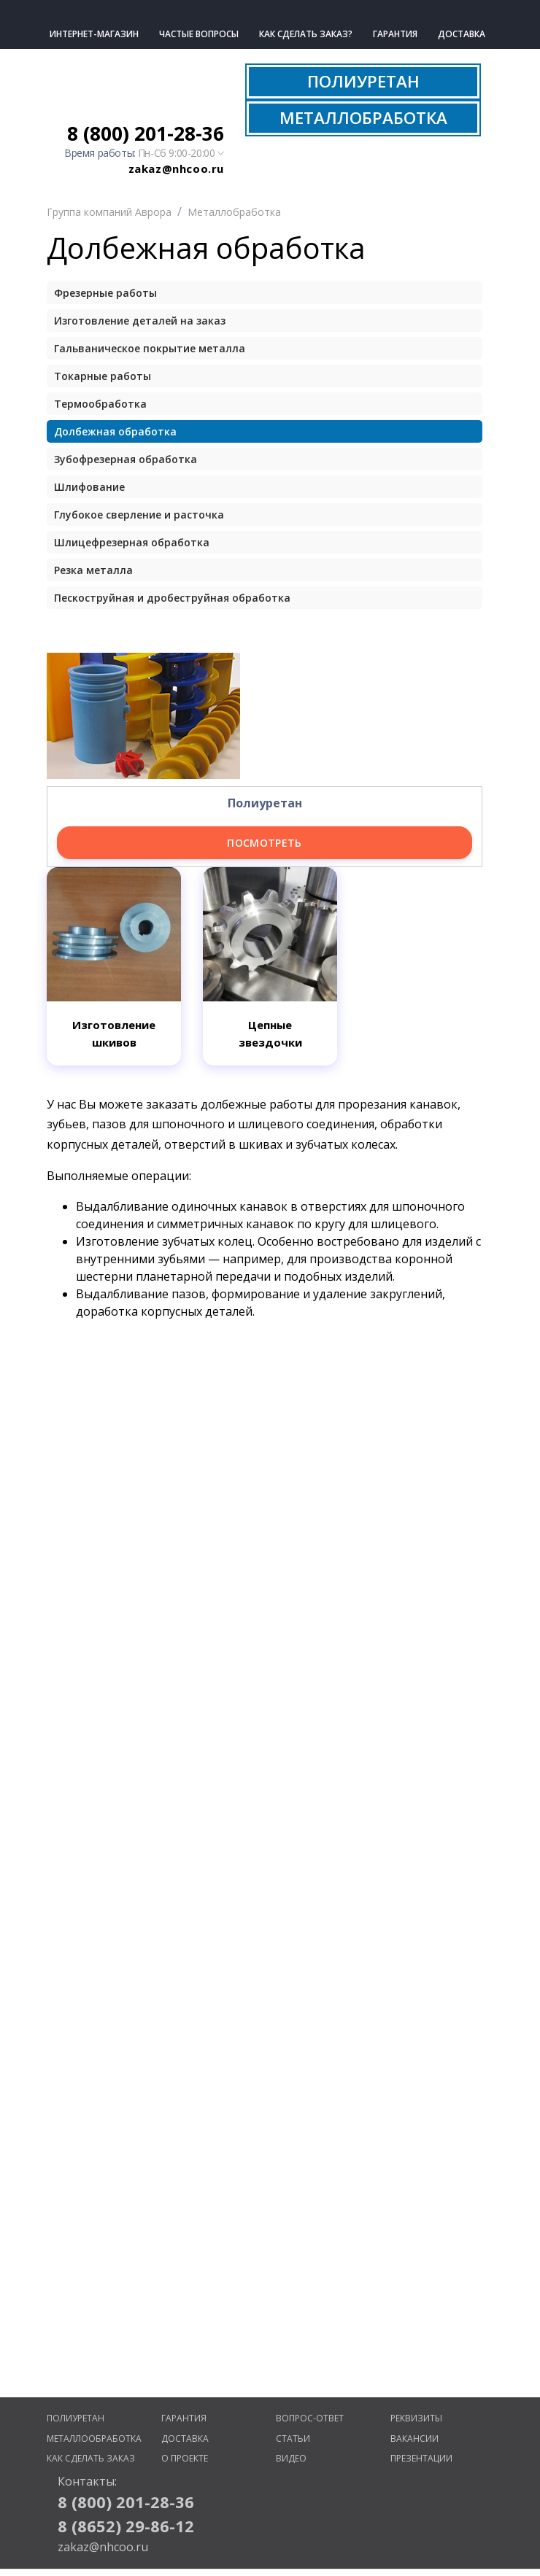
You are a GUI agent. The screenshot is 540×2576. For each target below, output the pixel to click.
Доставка (461, 34)
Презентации (421, 2458)
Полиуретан (75, 2418)
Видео (291, 2458)
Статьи (293, 2438)
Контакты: (87, 2481)
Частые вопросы (199, 34)
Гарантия (395, 34)
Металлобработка (234, 212)
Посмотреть (264, 843)
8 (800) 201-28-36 (145, 133)
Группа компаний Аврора (109, 212)
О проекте (184, 2458)
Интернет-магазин (94, 34)
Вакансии (414, 2438)
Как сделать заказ (91, 2458)
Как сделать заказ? (305, 34)
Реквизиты (416, 2418)
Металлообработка (94, 2438)
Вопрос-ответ (310, 2418)
